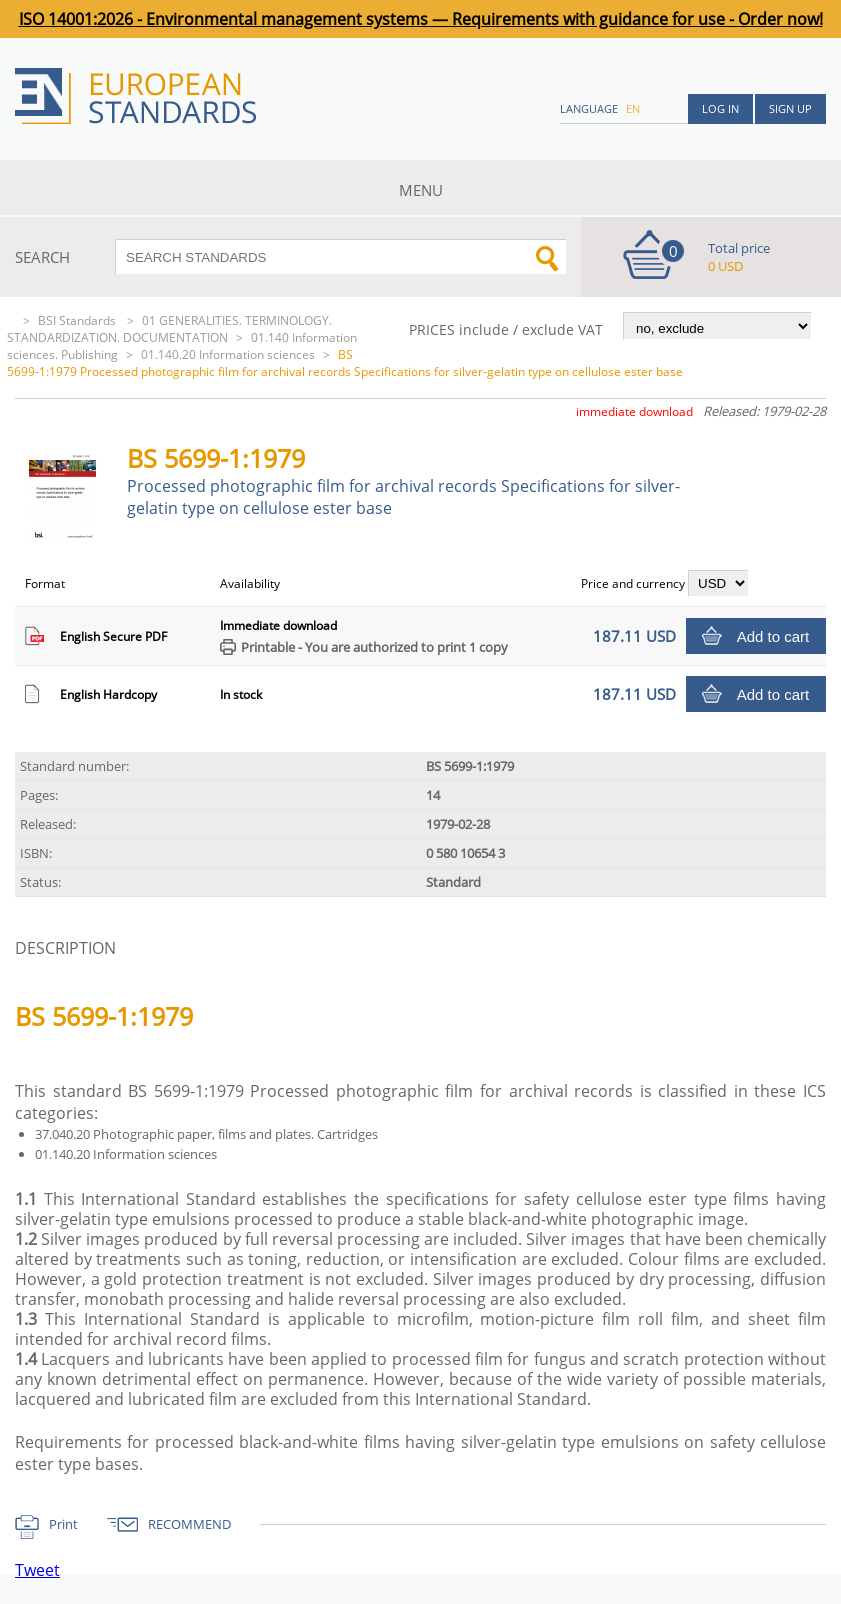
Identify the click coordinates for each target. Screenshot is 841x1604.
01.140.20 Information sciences (228, 354)
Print (63, 1524)
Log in (720, 108)
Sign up (790, 108)
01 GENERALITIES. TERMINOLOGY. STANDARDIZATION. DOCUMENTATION (169, 329)
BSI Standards (78, 320)
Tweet (37, 1570)
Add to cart (773, 636)
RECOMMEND (189, 1524)
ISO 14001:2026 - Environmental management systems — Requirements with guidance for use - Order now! (421, 19)
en (633, 108)
